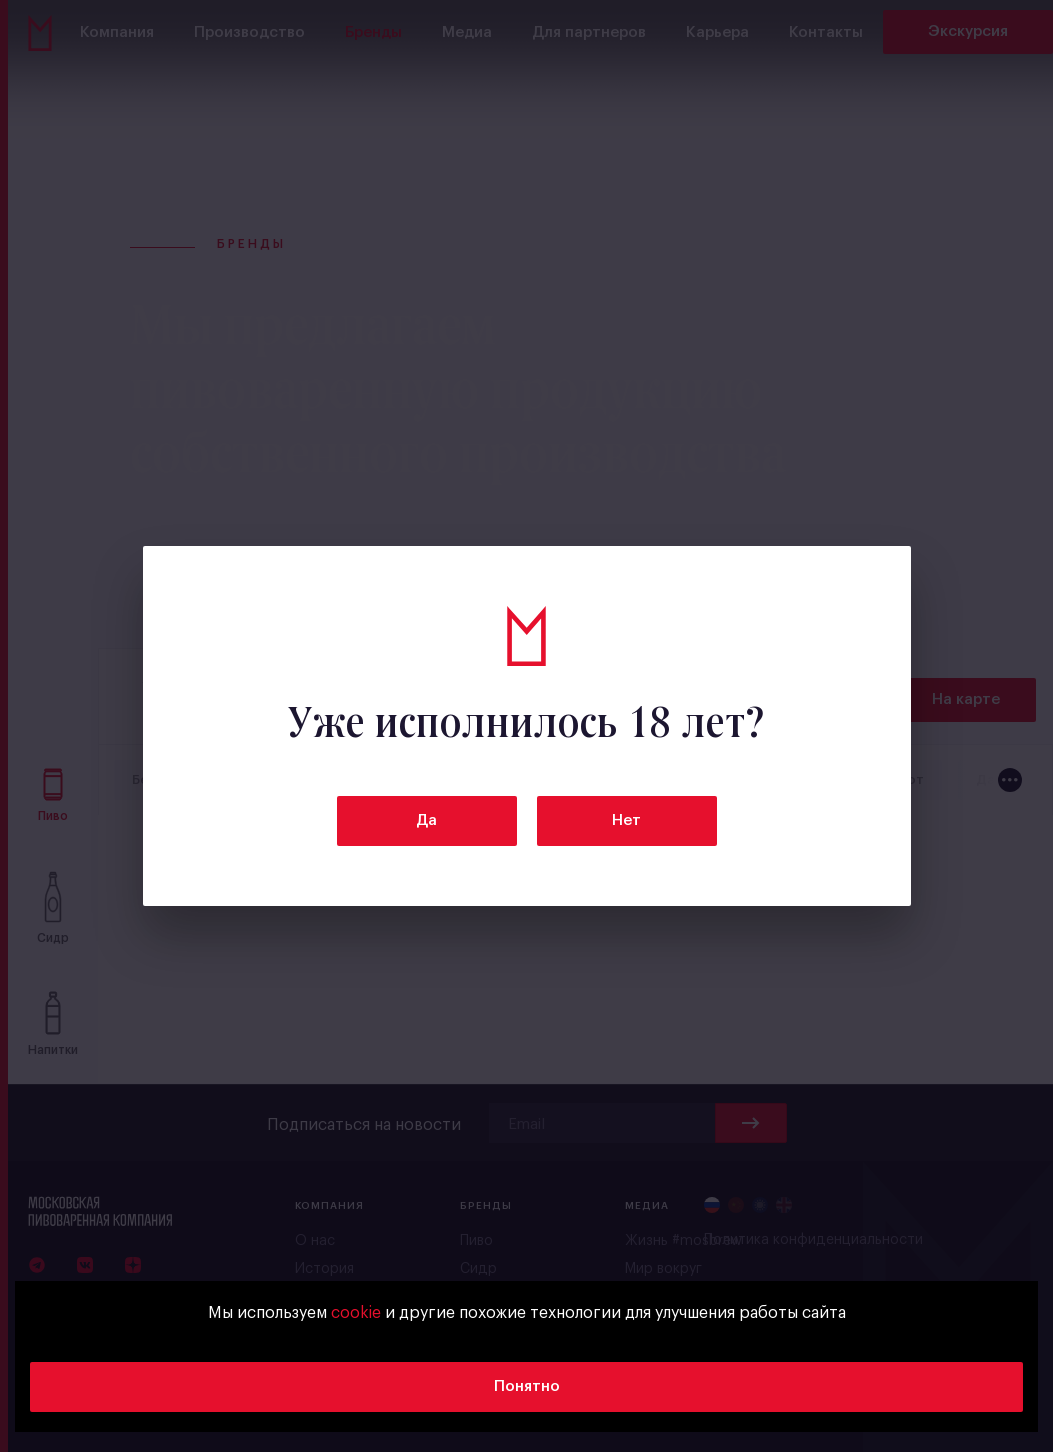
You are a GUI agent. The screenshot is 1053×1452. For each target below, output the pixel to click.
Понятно (527, 1386)
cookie (356, 1313)
